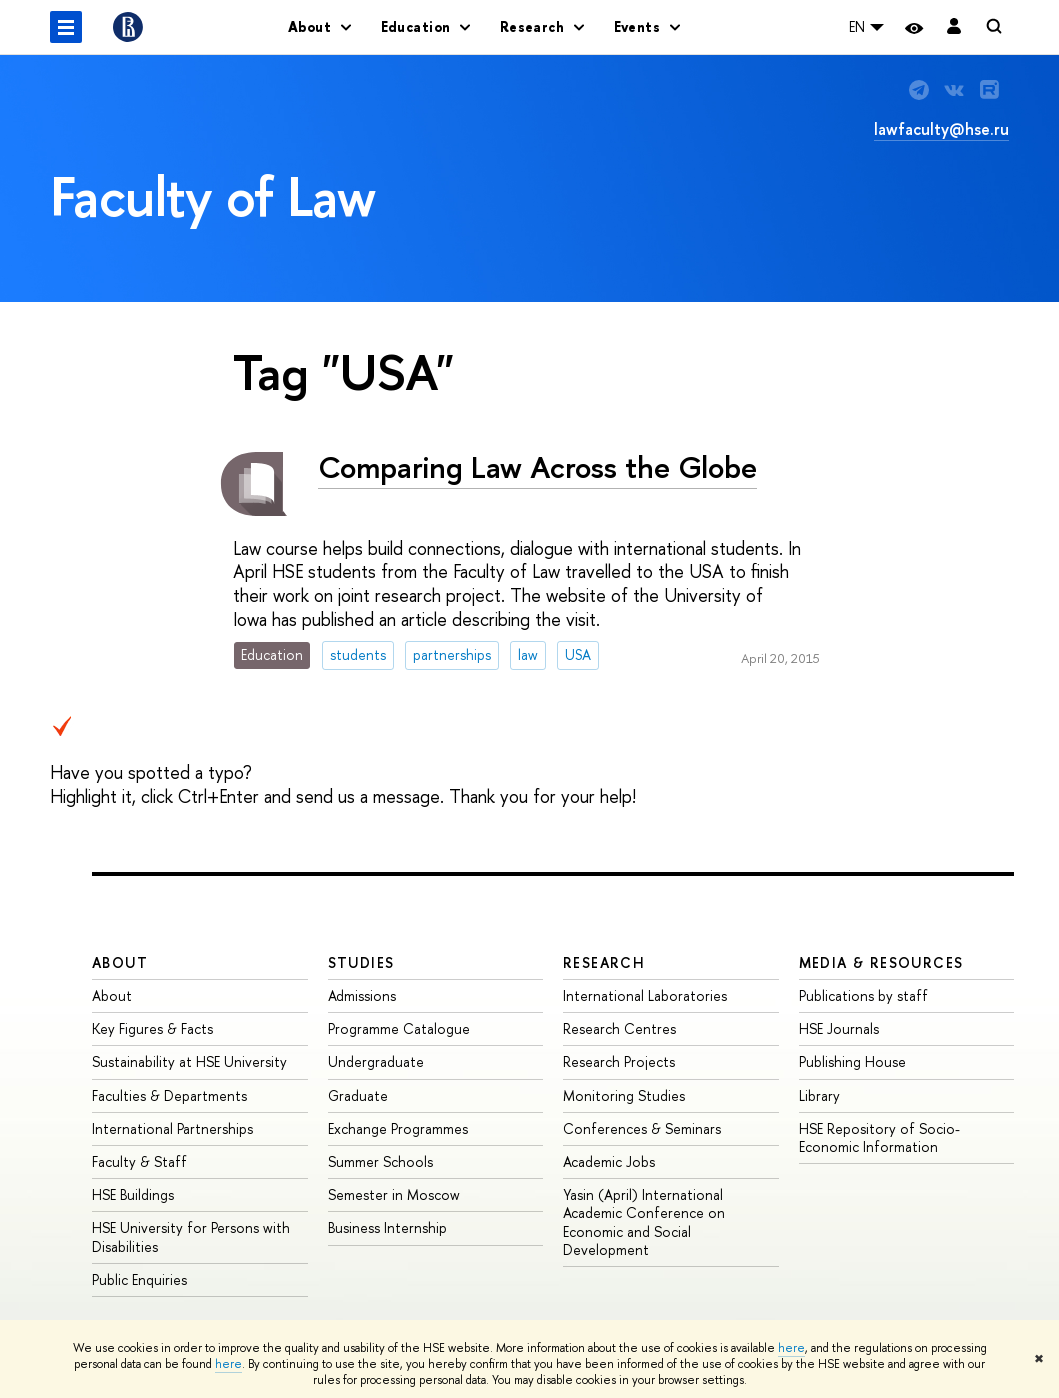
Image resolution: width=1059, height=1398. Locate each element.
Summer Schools (380, 1161)
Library (819, 1095)
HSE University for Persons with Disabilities (191, 1236)
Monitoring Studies (624, 1095)
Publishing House (852, 1061)
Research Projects (619, 1061)
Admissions (362, 995)
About (120, 962)
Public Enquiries (139, 1279)
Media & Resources (881, 962)
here (791, 1348)
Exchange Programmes (398, 1128)
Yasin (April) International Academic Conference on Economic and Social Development (644, 1222)
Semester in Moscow (394, 1194)
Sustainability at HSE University (189, 1061)
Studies (361, 962)
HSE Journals (839, 1028)
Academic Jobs (609, 1161)
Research (604, 962)
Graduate (358, 1095)
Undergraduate (376, 1061)
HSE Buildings (133, 1194)
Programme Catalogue (399, 1028)
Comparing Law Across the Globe (537, 467)
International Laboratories (645, 995)
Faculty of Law (212, 196)
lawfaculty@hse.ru (941, 129)
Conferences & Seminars (642, 1128)
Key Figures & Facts (152, 1028)
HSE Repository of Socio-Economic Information (879, 1137)
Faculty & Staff (139, 1161)
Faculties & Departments (169, 1095)
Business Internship (387, 1227)
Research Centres (619, 1028)
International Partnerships (172, 1128)
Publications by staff (863, 995)
